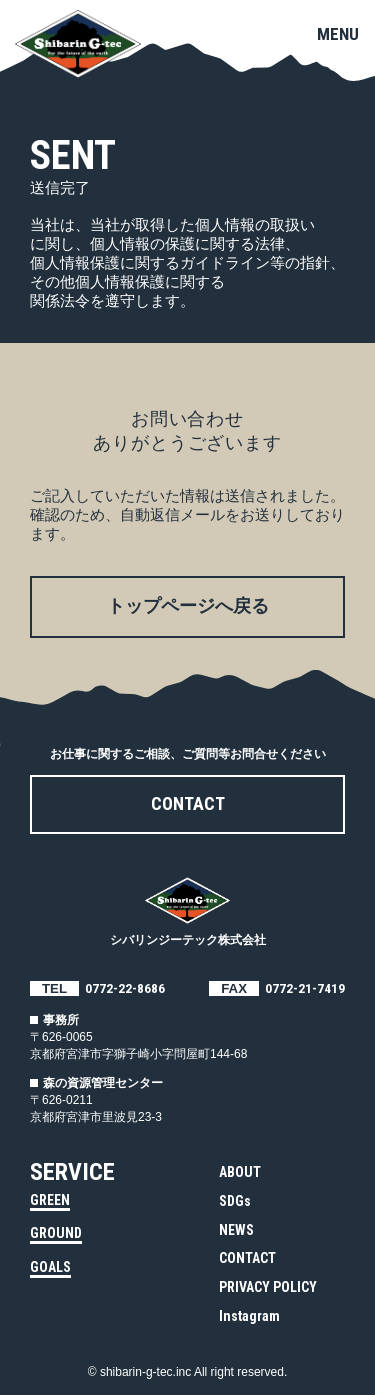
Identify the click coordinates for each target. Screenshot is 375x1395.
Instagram (249, 1316)
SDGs (235, 1201)
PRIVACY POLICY (268, 1287)
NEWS (236, 1230)
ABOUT (240, 1172)
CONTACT (247, 1258)
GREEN (50, 1200)
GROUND (56, 1233)
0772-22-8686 (125, 988)
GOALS (50, 1267)
